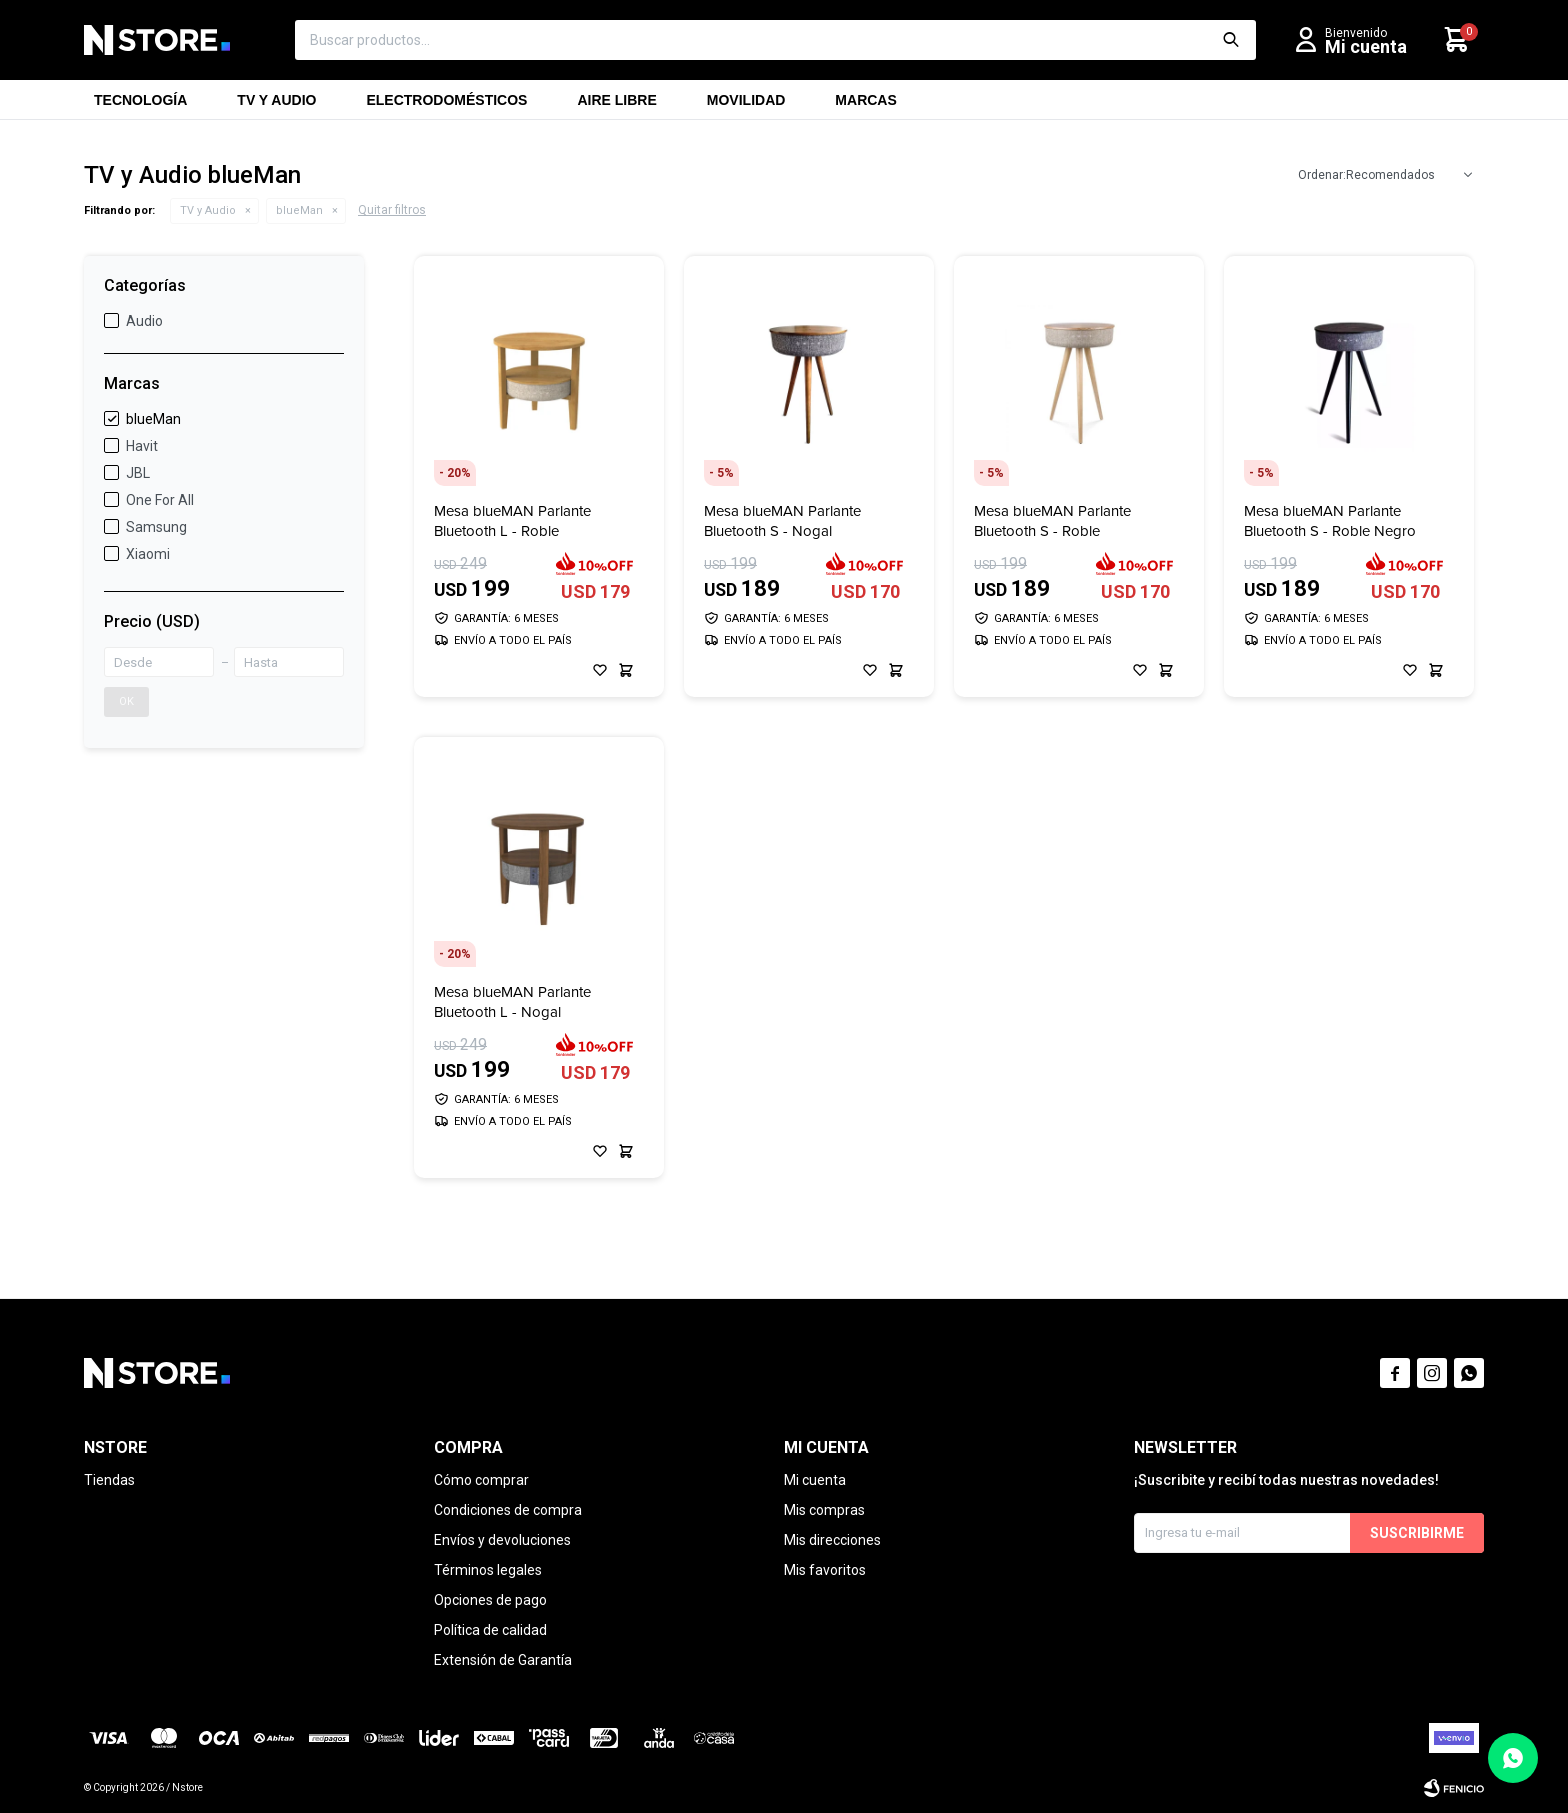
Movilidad (746, 106)
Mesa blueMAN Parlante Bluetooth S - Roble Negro (1330, 521)
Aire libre (616, 106)
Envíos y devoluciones (502, 1540)
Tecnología (140, 106)
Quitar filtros (392, 210)
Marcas (865, 106)
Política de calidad (490, 1630)
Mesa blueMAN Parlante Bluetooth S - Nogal (782, 521)
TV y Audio (276, 106)
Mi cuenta (815, 1480)
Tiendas (109, 1480)
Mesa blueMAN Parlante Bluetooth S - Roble (1052, 521)
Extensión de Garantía (503, 1660)
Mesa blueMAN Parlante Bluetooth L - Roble (512, 521)
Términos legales (488, 1570)
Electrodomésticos (446, 106)
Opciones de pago (490, 1600)
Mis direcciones (832, 1540)
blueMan (299, 210)
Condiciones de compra (508, 1510)
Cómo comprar (481, 1480)
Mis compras (824, 1510)
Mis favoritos (825, 1570)
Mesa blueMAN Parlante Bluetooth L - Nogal (512, 1002)
